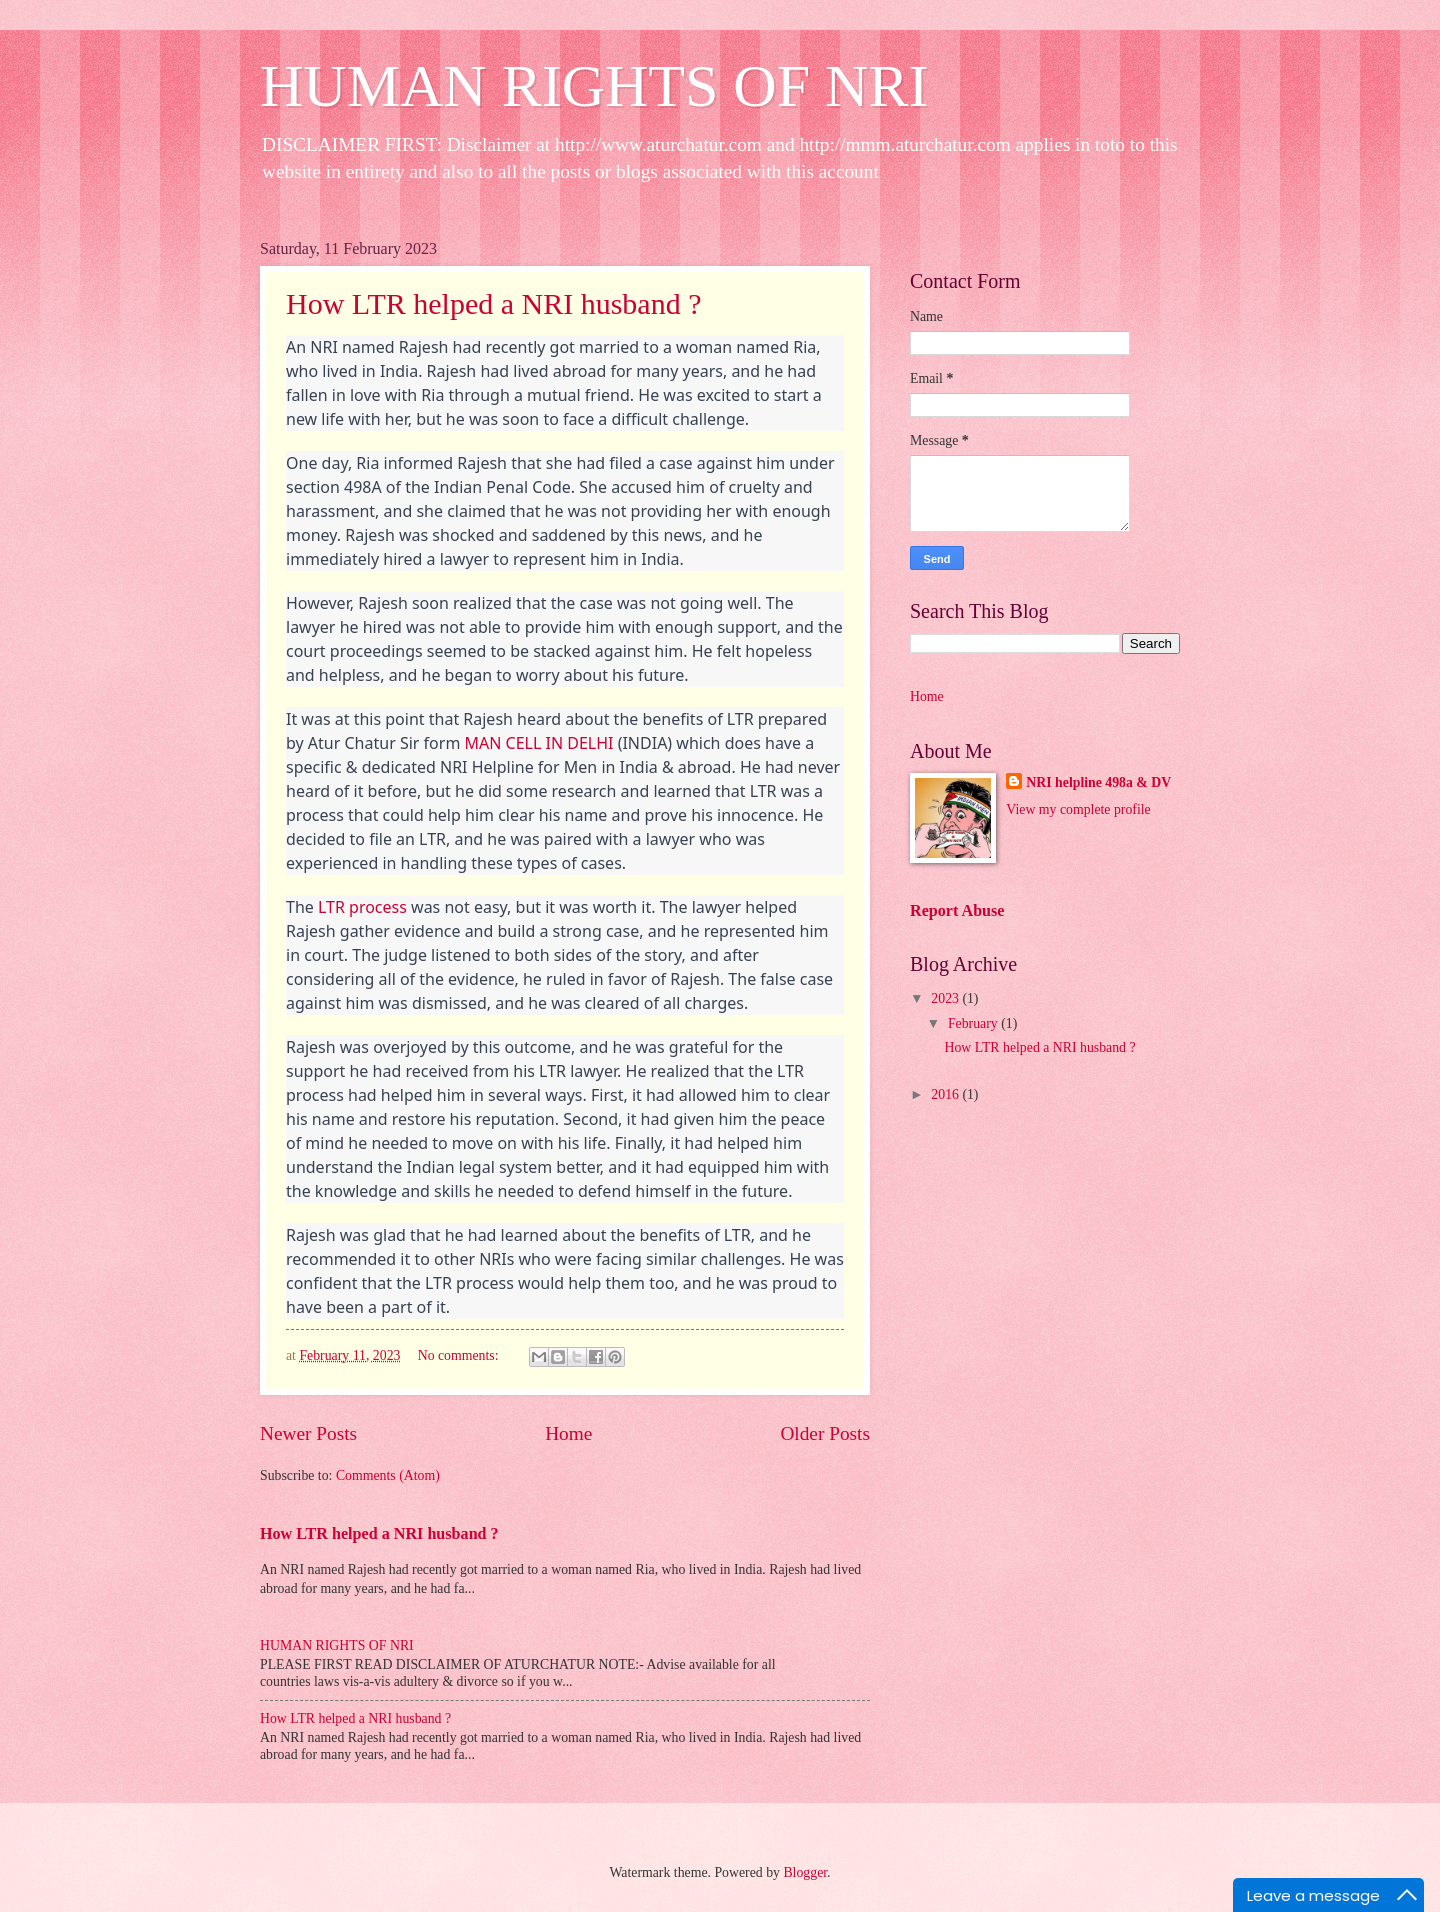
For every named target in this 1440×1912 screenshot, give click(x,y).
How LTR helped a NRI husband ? (494, 303)
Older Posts (825, 1433)
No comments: (460, 1355)
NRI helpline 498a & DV (1098, 782)
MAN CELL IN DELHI (539, 743)
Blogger (805, 1872)
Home (568, 1433)
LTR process (362, 907)
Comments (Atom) (388, 1475)
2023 (946, 998)
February (974, 1023)
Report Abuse (957, 910)
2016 (946, 1094)
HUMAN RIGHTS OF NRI (594, 86)
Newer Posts (308, 1433)
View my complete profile (1078, 809)
